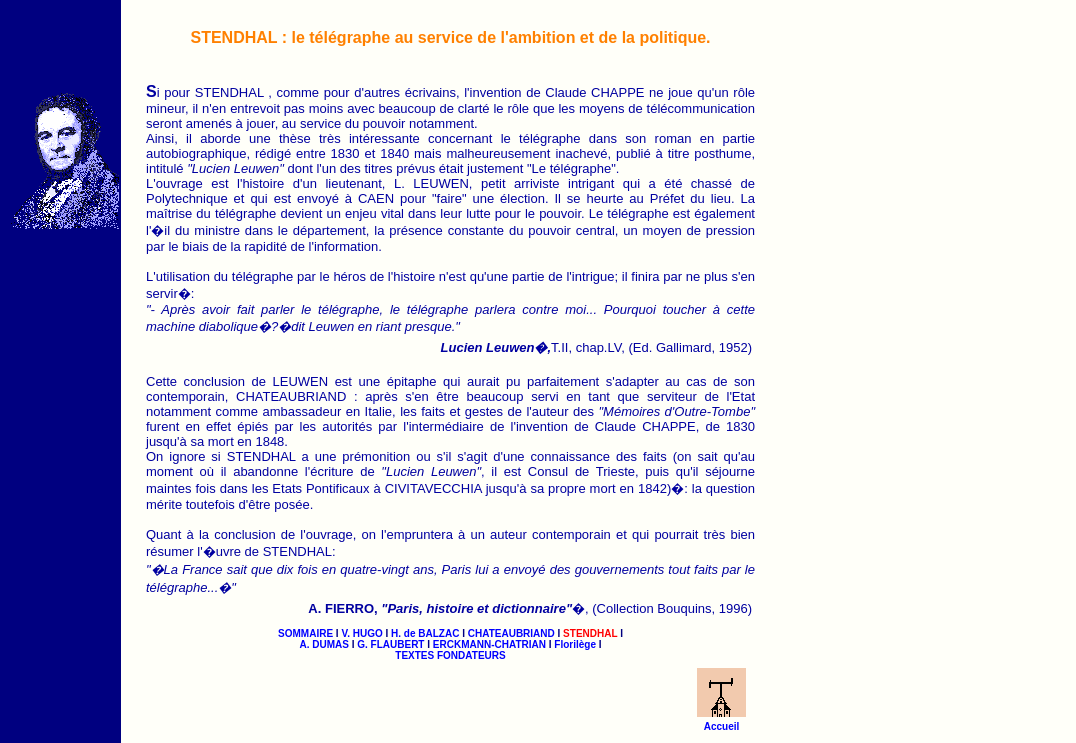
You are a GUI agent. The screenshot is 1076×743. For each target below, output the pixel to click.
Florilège (575, 644)
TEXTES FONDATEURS (450, 655)
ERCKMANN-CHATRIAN (489, 644)
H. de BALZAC (425, 633)
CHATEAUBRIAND (511, 633)
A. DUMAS (323, 644)
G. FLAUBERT (390, 644)
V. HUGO (361, 633)
